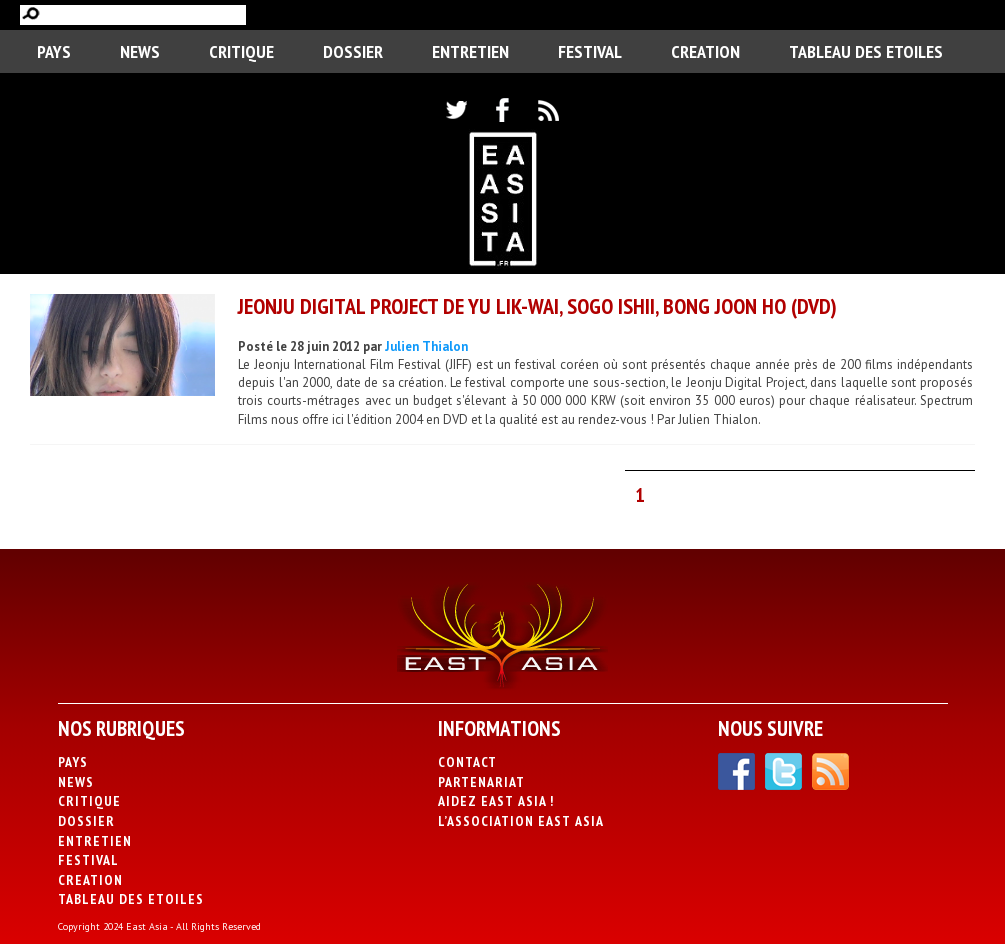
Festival (590, 51)
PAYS (54, 51)
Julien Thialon (426, 346)
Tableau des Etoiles (866, 51)
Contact (467, 762)
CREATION (705, 51)
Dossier (353, 51)
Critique (241, 51)
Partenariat (481, 782)
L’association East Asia (521, 821)
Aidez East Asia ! (496, 801)
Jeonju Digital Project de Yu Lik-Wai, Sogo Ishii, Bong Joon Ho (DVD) (537, 306)
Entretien (470, 51)
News (140, 51)
